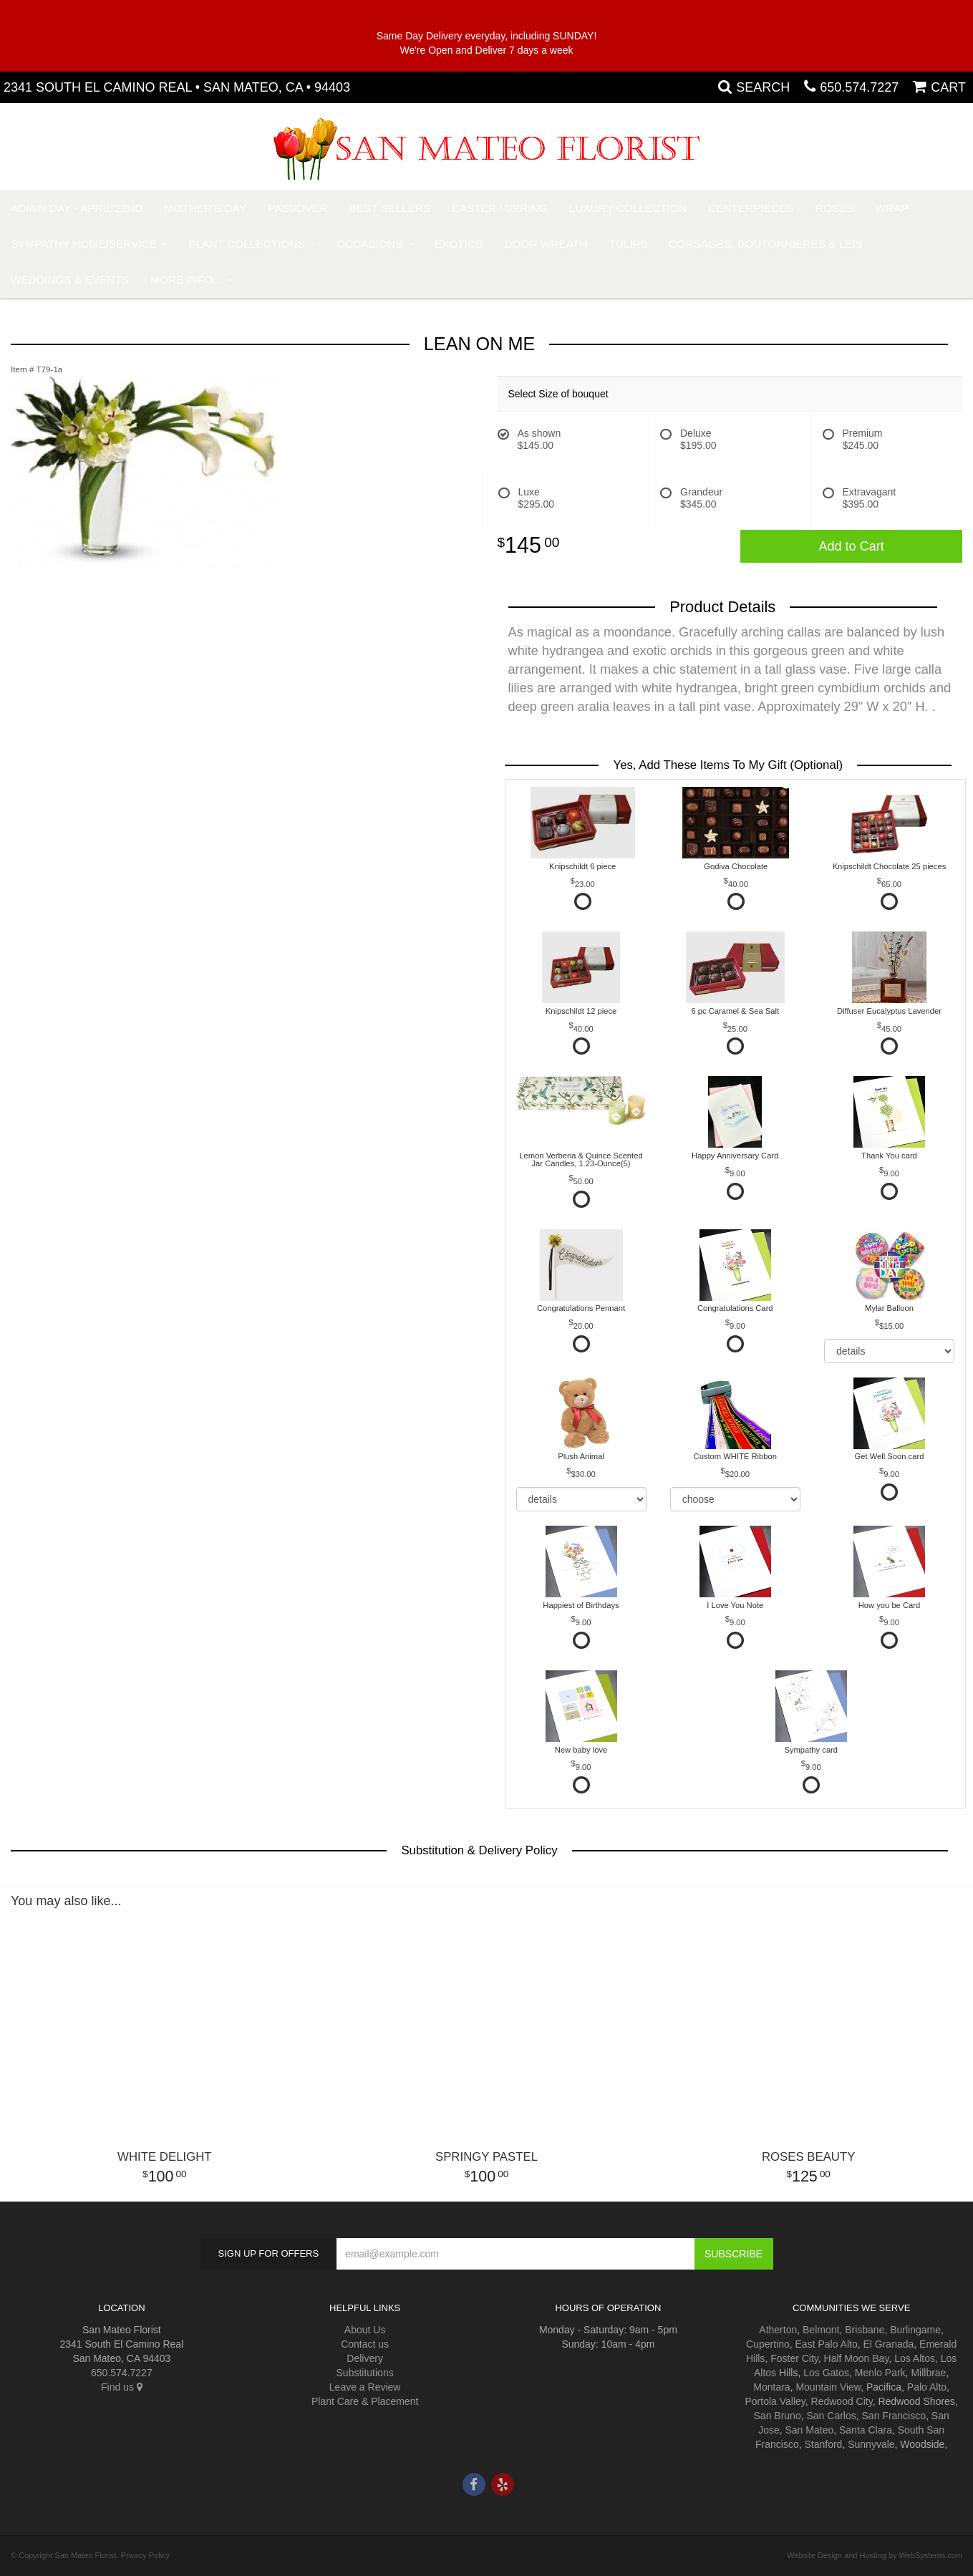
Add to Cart (851, 546)
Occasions (369, 244)
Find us (121, 2387)
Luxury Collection (628, 208)
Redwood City (842, 2401)
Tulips (628, 244)
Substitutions (365, 2372)
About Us (365, 2329)
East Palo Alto (826, 2344)
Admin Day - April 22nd (76, 208)
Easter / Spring (499, 208)
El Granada (888, 2344)
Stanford (823, 2444)
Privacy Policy (145, 2555)
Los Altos (914, 2358)
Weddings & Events (70, 279)
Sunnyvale (871, 2444)
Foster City (794, 2358)
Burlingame (915, 2329)
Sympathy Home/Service (84, 244)
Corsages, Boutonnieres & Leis (766, 244)
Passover (298, 208)
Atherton (778, 2329)
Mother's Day (205, 208)
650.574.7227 (859, 87)
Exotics (459, 244)
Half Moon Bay (856, 2358)
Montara (771, 2387)
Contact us (365, 2344)
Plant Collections (247, 244)
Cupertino (768, 2344)
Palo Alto (927, 2387)
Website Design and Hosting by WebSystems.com (874, 2555)
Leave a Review (365, 2387)
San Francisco (894, 2415)
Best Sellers (390, 208)
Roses (834, 208)
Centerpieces (751, 208)
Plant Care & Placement (364, 2401)
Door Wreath (545, 244)
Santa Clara (865, 2430)
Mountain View (828, 2387)
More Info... (186, 279)
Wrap (892, 208)
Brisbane (864, 2329)
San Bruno (777, 2415)
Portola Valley (775, 2401)
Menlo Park (880, 2372)
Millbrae (928, 2372)
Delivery (365, 2358)
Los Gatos (826, 2372)
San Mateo (809, 2430)
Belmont (821, 2329)
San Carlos (831, 2415)
